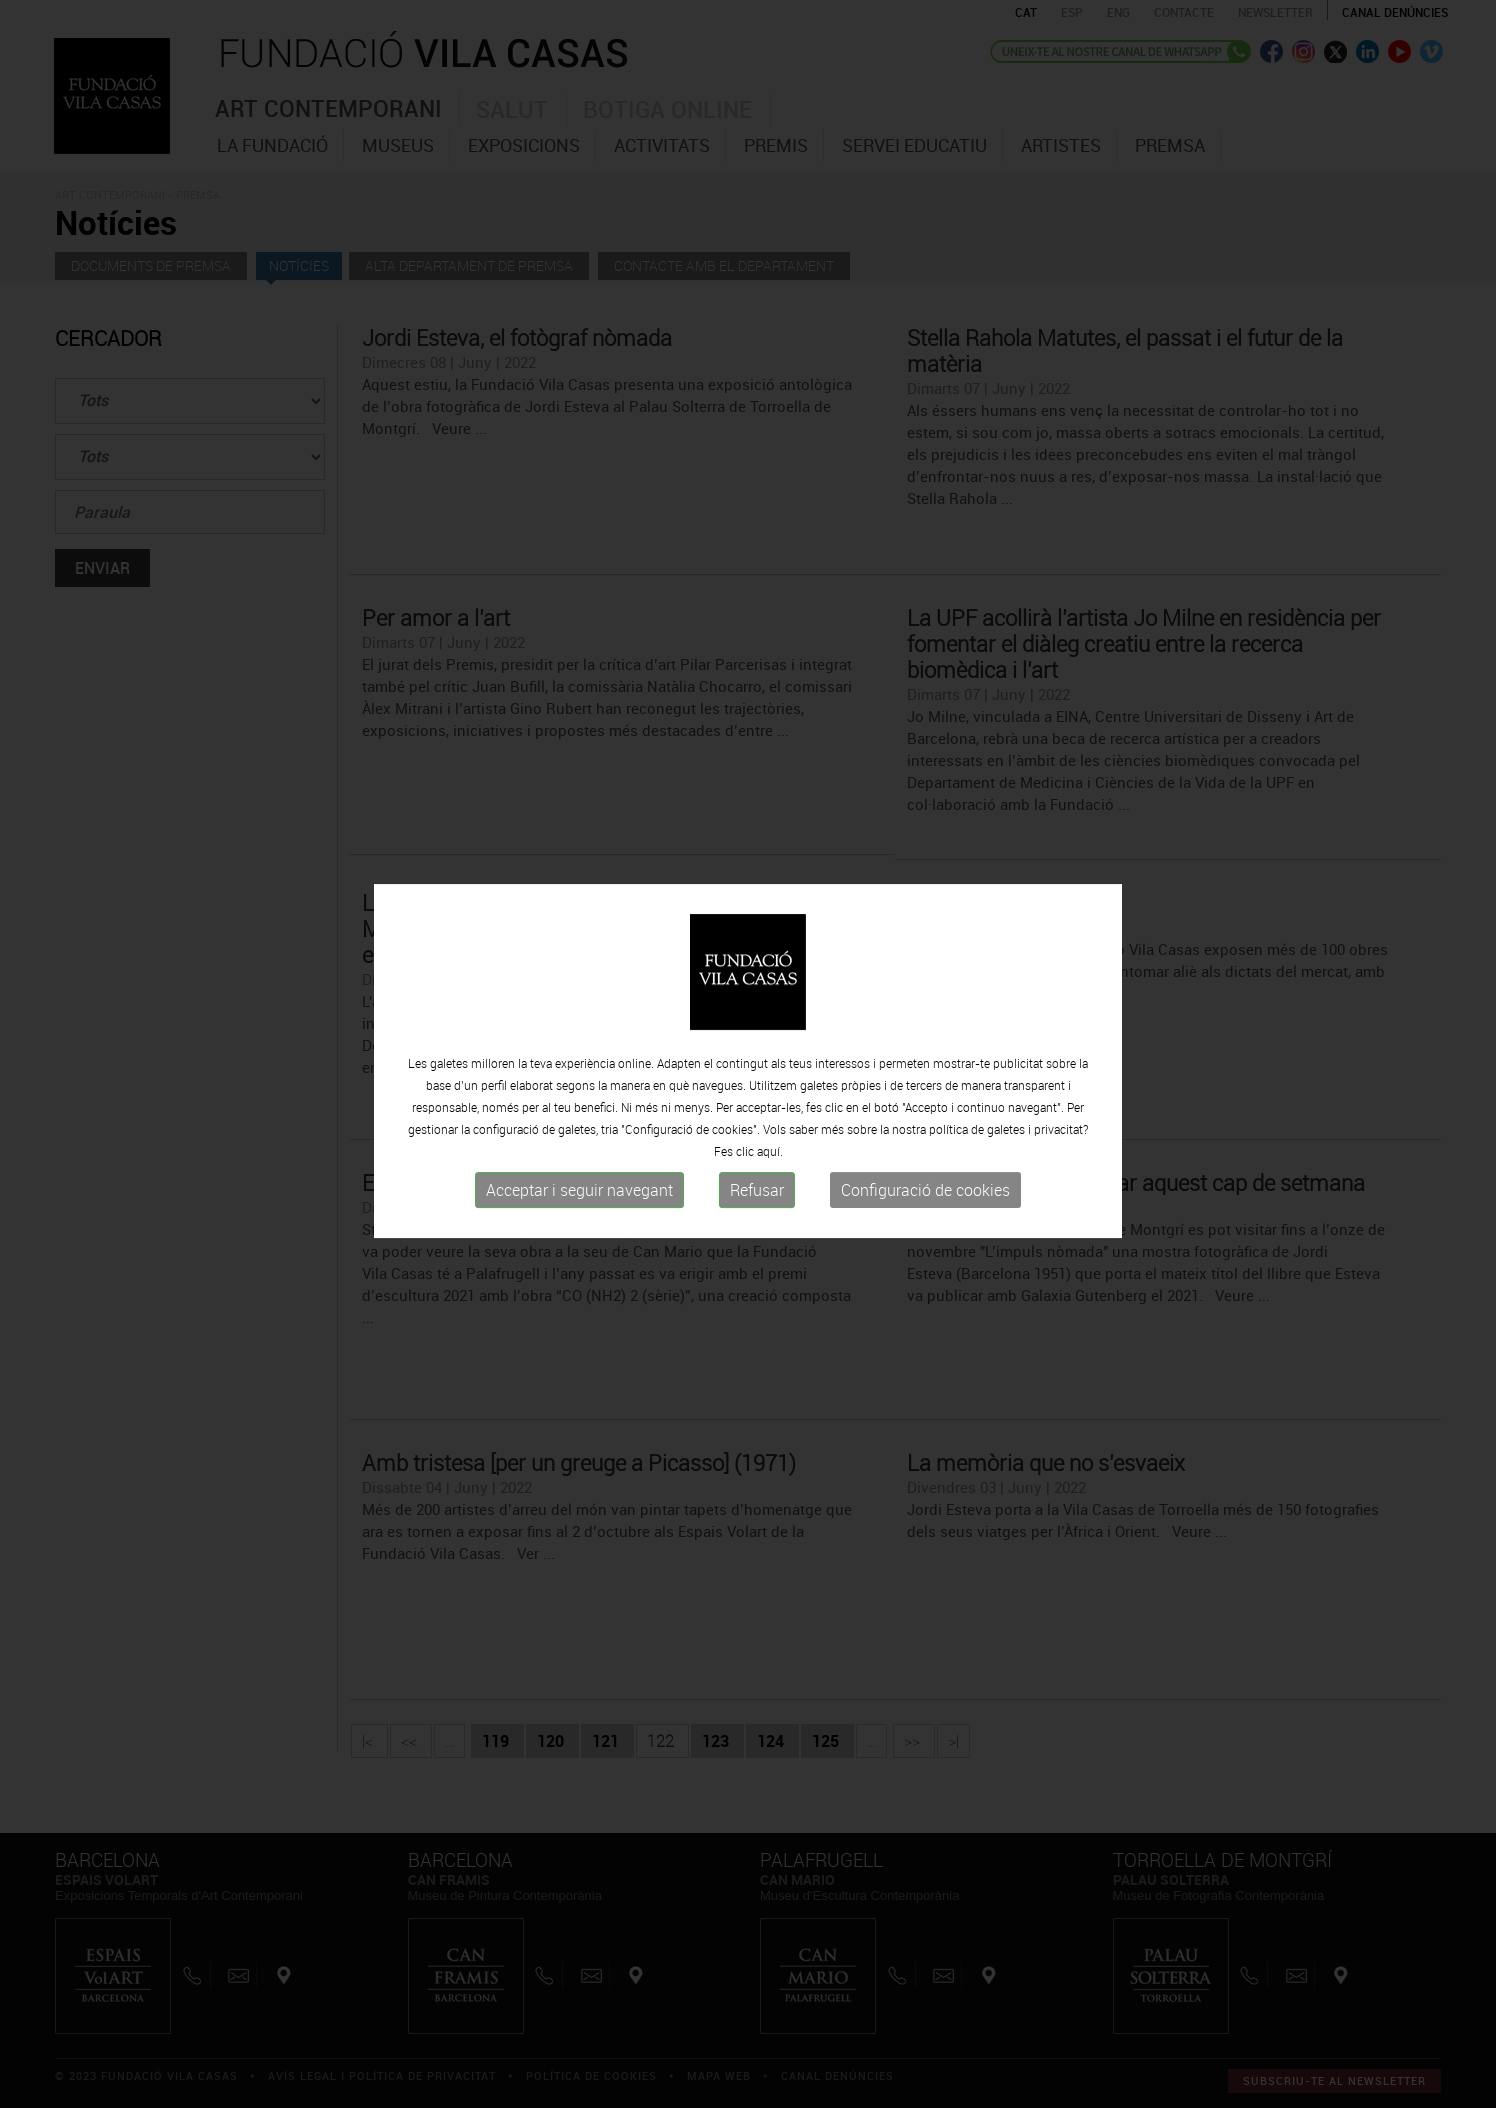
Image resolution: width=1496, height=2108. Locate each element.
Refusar (757, 1198)
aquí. (770, 1159)
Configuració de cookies (925, 1198)
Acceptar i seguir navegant (579, 1198)
